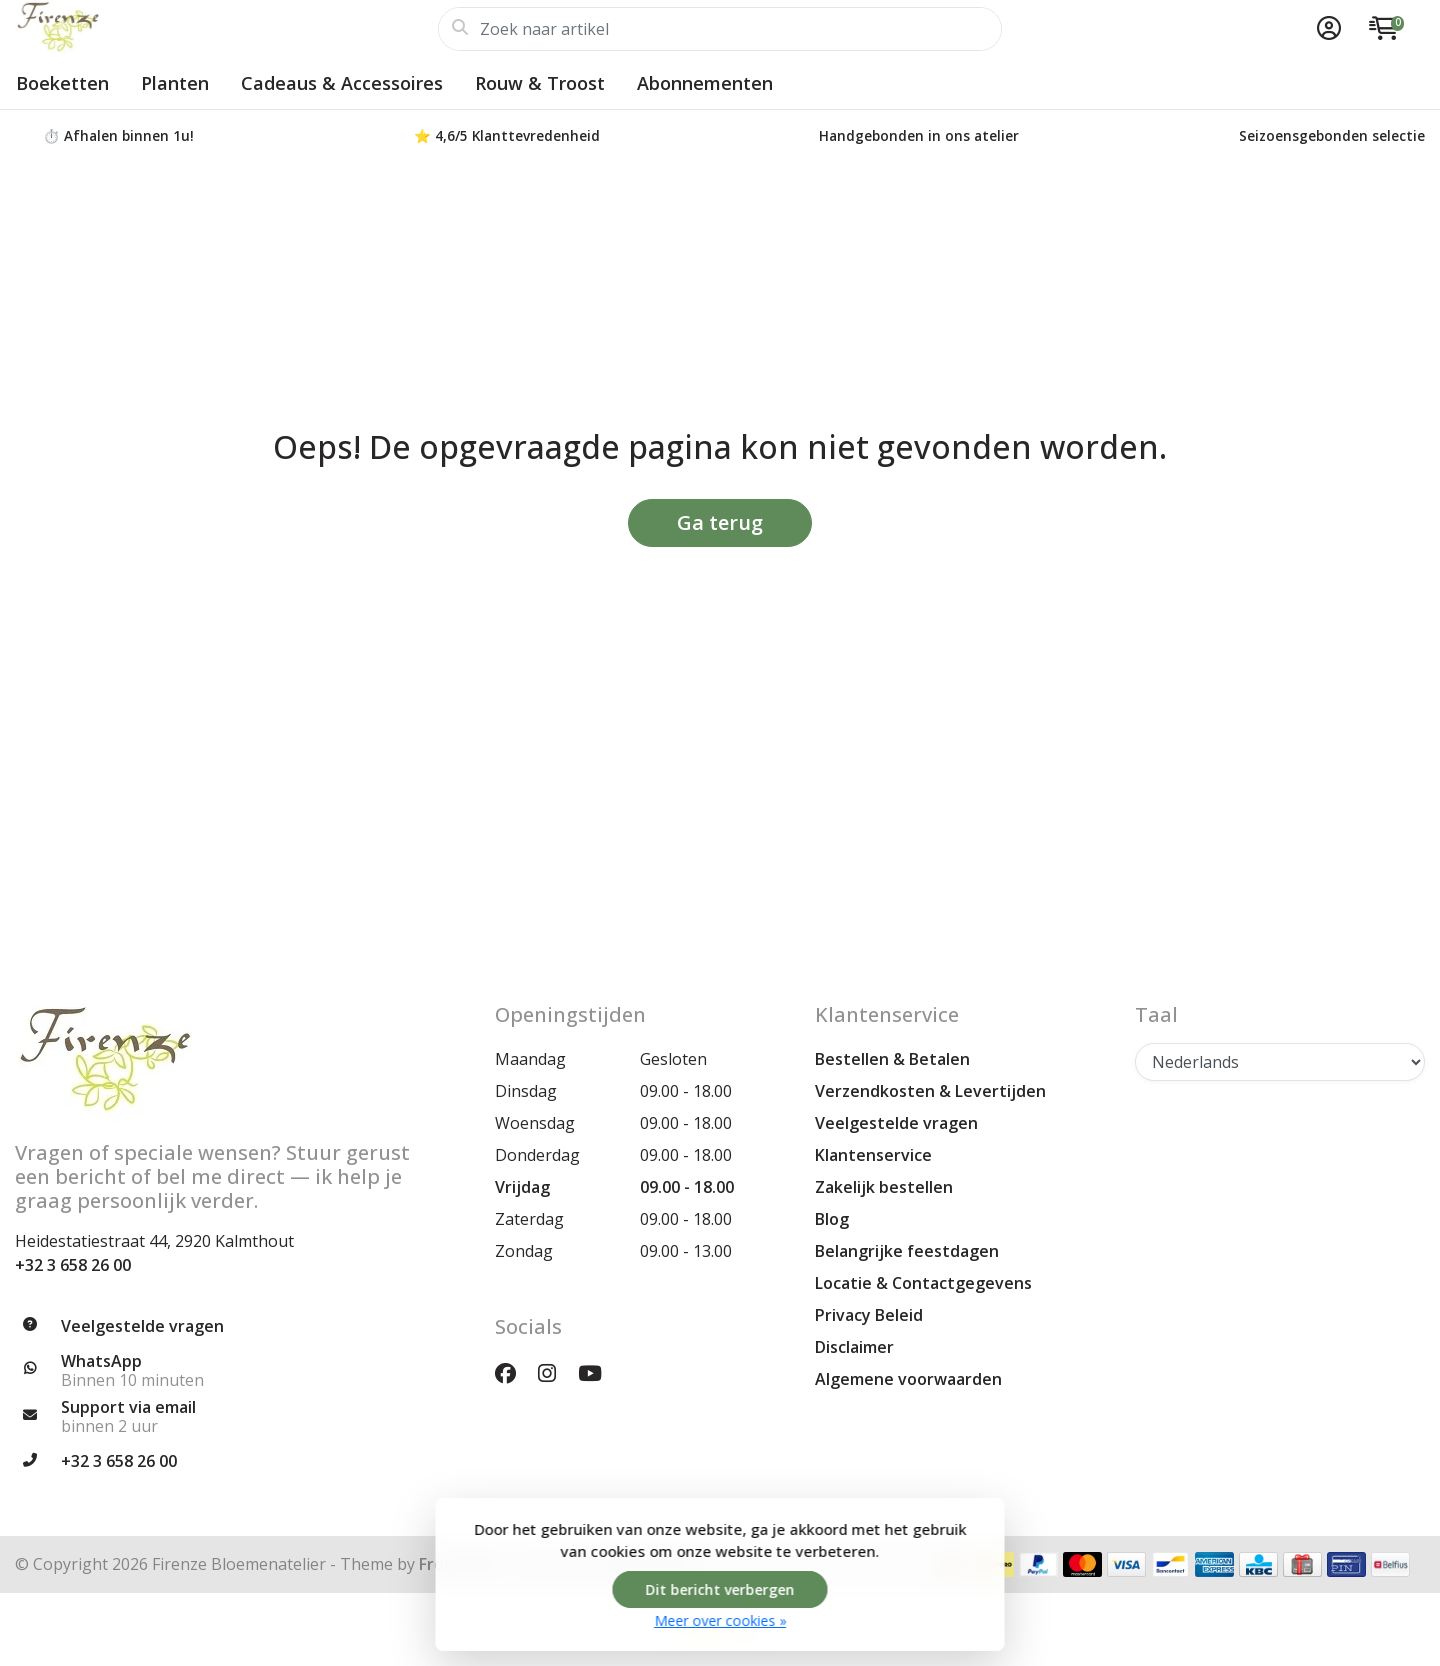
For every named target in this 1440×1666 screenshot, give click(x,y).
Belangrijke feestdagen (907, 1251)
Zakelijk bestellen (884, 1187)
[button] (1326, 29)
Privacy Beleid (869, 1315)
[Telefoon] (240, 1462)
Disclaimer (854, 1347)
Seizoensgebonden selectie (1332, 135)
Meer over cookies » (720, 1620)
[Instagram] (555, 1372)
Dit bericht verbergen (720, 1589)
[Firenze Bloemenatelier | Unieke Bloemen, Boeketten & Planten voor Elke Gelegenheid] (226, 29)
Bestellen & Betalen (892, 1059)
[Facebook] (513, 1372)
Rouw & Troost (540, 83)
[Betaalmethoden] (1038, 1564)
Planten (175, 83)
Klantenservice (873, 1155)
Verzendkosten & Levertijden (930, 1091)
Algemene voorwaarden (908, 1379)
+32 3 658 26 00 (73, 1265)
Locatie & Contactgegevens (923, 1283)
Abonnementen (705, 83)
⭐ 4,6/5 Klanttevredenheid (507, 135)
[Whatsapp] (240, 1371)
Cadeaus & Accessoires (342, 83)
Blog (832, 1219)
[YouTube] (598, 1372)
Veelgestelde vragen (896, 1123)
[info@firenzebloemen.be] (240, 1417)
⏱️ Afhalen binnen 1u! (118, 135)
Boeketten (62, 83)
